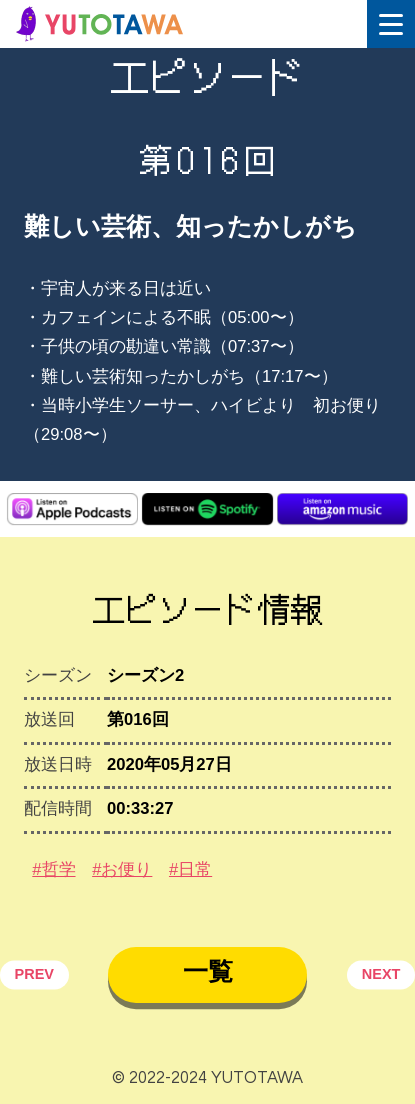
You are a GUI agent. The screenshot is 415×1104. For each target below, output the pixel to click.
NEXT (381, 974)
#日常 (190, 869)
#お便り (122, 869)
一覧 (208, 971)
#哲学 (53, 869)
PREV (35, 974)
